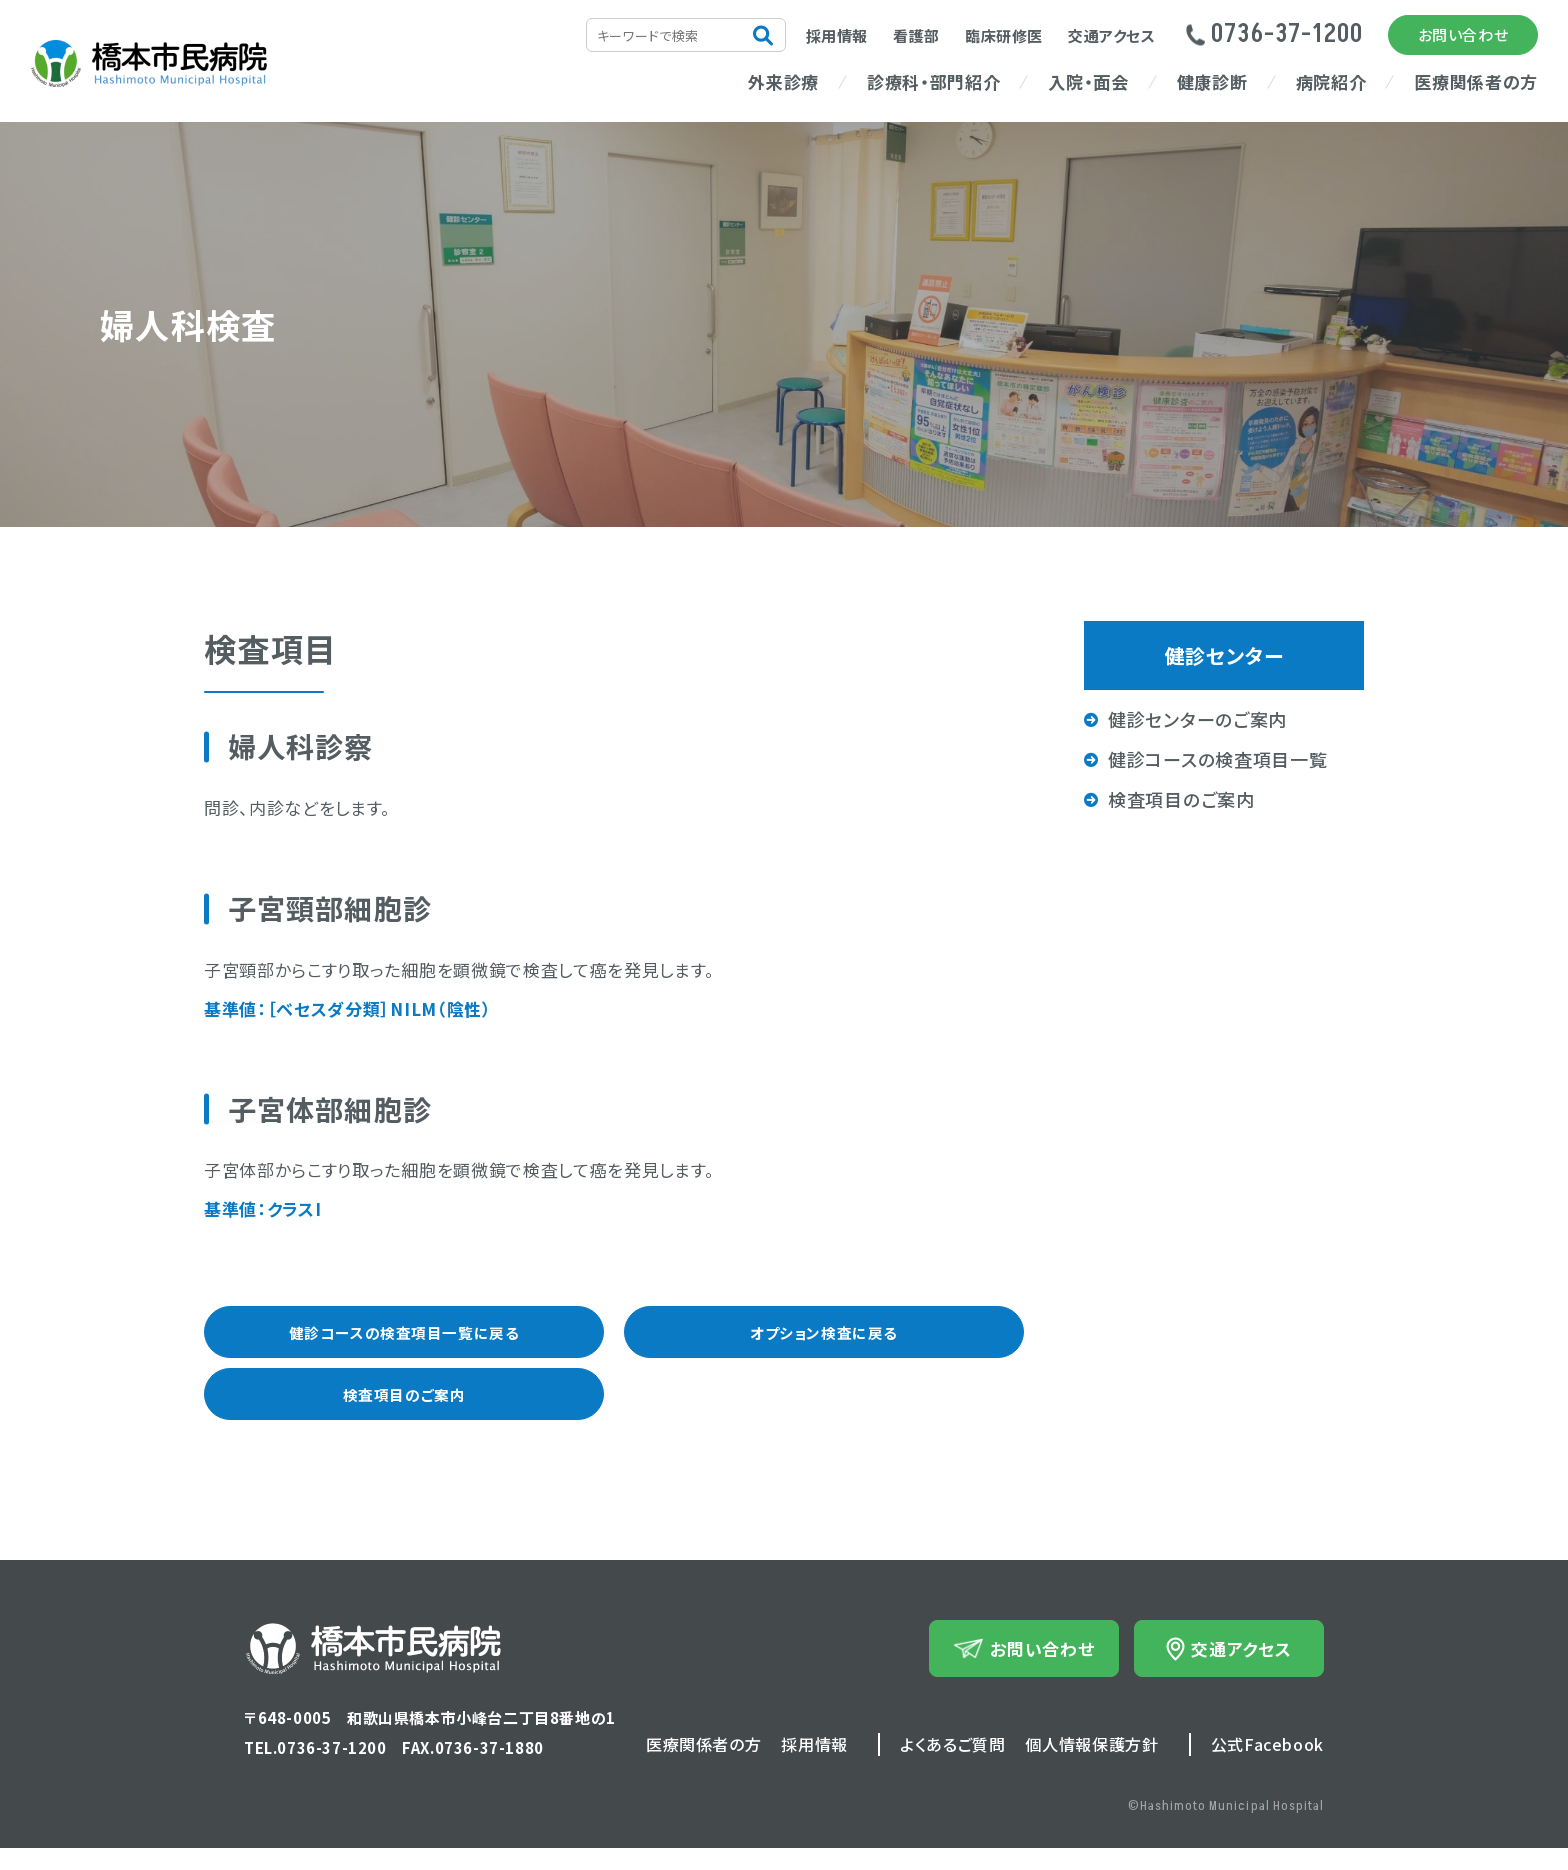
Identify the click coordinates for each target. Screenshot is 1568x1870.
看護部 (916, 35)
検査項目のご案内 (404, 1411)
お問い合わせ (1463, 34)
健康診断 (1212, 81)
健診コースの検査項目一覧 (1218, 759)
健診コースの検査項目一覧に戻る (404, 1338)
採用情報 (837, 35)
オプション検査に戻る (823, 1338)
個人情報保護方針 (1091, 1766)
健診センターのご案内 (1197, 719)
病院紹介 (1331, 81)
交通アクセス (1112, 35)
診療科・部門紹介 (933, 81)
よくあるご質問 (952, 1766)
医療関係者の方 (1476, 81)
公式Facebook (1267, 1766)
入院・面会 (1088, 81)
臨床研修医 (1004, 35)
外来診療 (783, 81)
